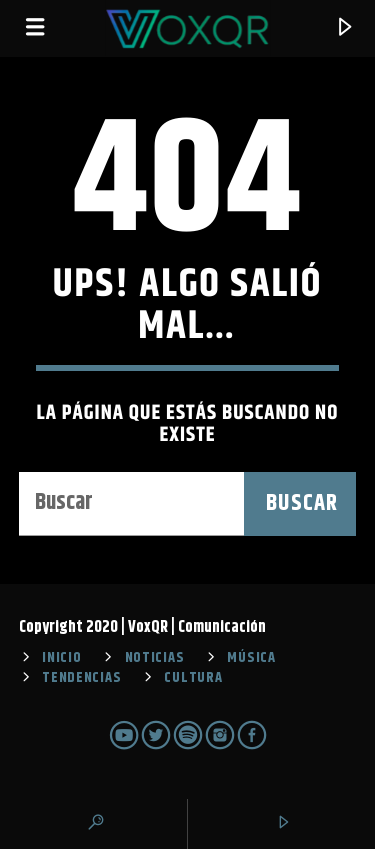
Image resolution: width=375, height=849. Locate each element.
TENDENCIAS (81, 678)
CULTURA (193, 678)
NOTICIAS (155, 658)
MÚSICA (251, 658)
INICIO (61, 658)
